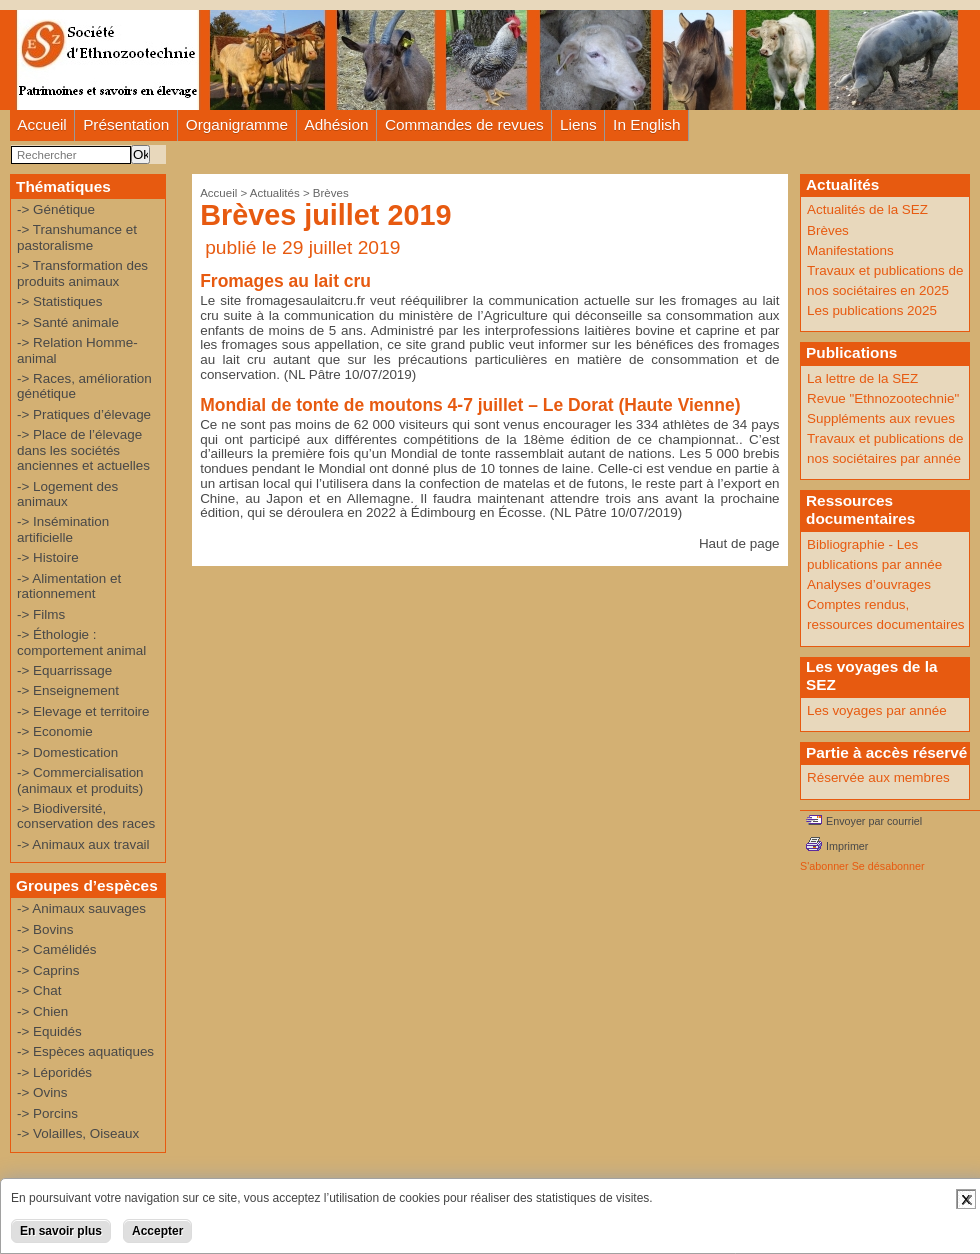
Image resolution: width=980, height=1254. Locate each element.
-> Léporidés (54, 1072)
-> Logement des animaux (67, 494)
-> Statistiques (60, 301)
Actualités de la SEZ (867, 209)
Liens (578, 124)
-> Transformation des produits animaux (82, 273)
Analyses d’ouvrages (869, 584)
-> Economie (55, 731)
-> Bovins (45, 929)
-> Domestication (67, 752)
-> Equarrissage (64, 670)
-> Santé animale (68, 322)
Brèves (331, 193)
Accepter (157, 1231)
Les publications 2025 (872, 310)
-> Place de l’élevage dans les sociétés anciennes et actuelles (83, 450)
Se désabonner (888, 866)
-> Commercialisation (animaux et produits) (80, 780)
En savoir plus (61, 1231)
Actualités (275, 193)
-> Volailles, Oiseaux (78, 1133)
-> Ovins (42, 1092)
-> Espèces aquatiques (85, 1051)
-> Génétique (56, 209)
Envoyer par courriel (874, 821)
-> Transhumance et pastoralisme (77, 237)
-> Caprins (48, 970)
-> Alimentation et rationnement (69, 586)
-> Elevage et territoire (83, 711)
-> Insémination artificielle (63, 529)
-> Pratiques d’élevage (84, 414)
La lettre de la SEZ (862, 378)
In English (646, 124)
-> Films (41, 614)
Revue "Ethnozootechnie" (883, 398)
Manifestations (850, 250)
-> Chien (42, 1011)
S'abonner (824, 866)
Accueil (42, 124)
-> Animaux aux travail (83, 844)
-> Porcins (47, 1113)
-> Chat (39, 990)
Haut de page (739, 543)
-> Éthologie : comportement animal (81, 642)
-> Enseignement (68, 690)
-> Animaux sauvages (81, 908)
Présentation (126, 124)
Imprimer (847, 846)
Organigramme (237, 124)
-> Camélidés (57, 949)
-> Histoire (48, 557)
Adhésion (337, 124)
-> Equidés (49, 1031)
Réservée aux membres (878, 777)
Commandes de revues (464, 124)
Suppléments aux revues (881, 418)
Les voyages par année (877, 710)
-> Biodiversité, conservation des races (86, 816)
